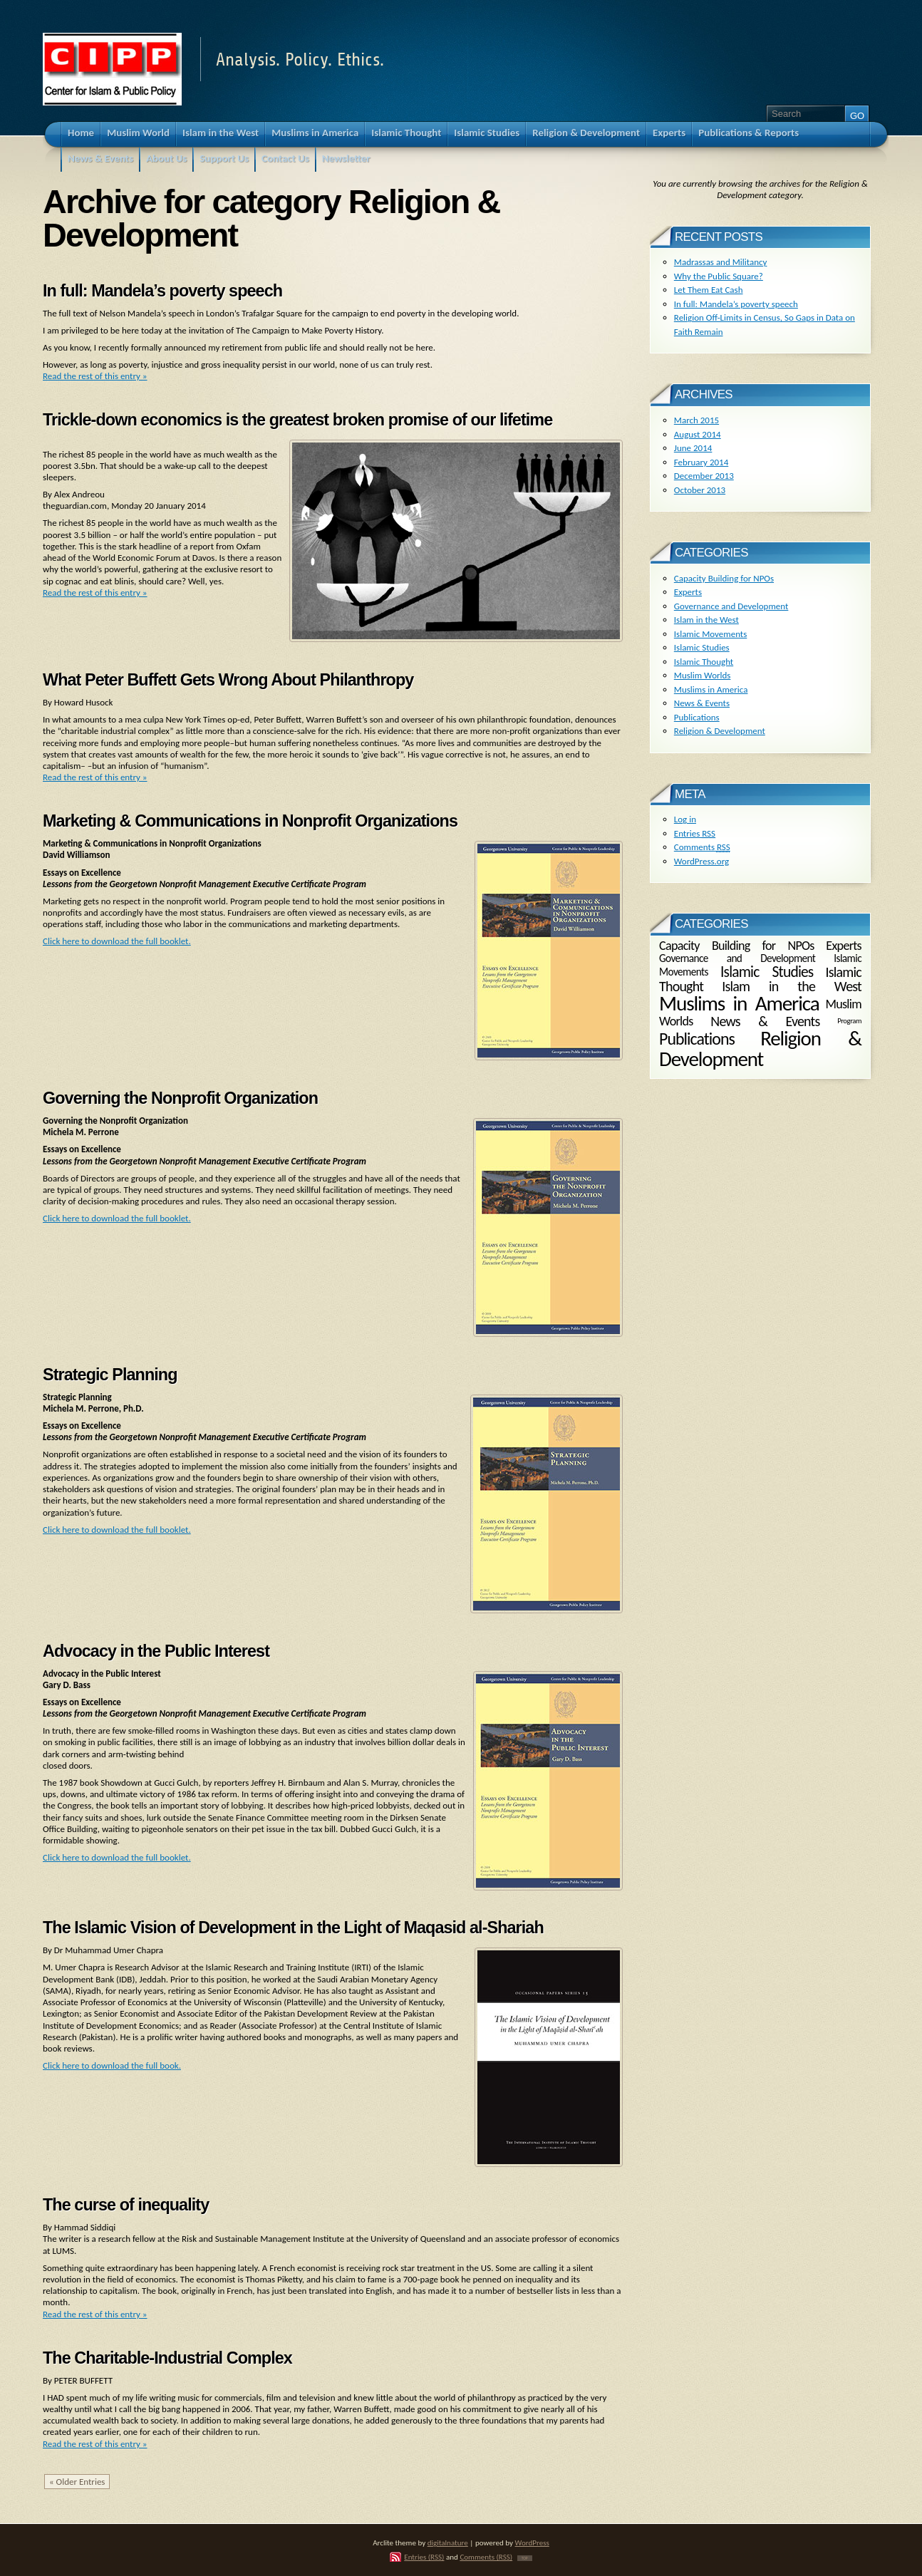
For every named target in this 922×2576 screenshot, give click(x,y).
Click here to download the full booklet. (117, 941)
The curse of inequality (126, 2204)
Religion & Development (719, 730)
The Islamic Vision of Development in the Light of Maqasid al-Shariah (293, 1927)
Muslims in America (711, 689)
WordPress (532, 2542)
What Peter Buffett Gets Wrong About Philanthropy (228, 680)
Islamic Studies (702, 647)
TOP (525, 2558)
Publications (697, 717)
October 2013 (699, 490)
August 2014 (697, 434)
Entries (694, 833)
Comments (702, 847)
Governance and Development (731, 606)
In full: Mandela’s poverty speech (162, 290)
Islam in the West (706, 619)
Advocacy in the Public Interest (156, 1651)
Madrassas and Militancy (720, 262)
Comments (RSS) (486, 2557)
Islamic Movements (710, 634)
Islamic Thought (703, 661)
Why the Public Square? (718, 276)
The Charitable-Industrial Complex (167, 2358)
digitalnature (448, 2542)
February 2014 (701, 462)
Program (849, 1020)
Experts (688, 591)
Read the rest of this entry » (95, 376)
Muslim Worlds (702, 675)
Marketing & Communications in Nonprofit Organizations (250, 821)
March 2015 (696, 420)
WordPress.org (701, 861)
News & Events (702, 703)
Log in (685, 819)
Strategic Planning (110, 1374)
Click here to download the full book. (112, 2065)
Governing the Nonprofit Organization (180, 1098)
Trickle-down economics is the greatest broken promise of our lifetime (297, 419)
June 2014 (693, 448)
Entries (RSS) (424, 2557)
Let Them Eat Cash (708, 289)
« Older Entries (77, 2481)
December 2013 (704, 475)
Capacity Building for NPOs (724, 578)
